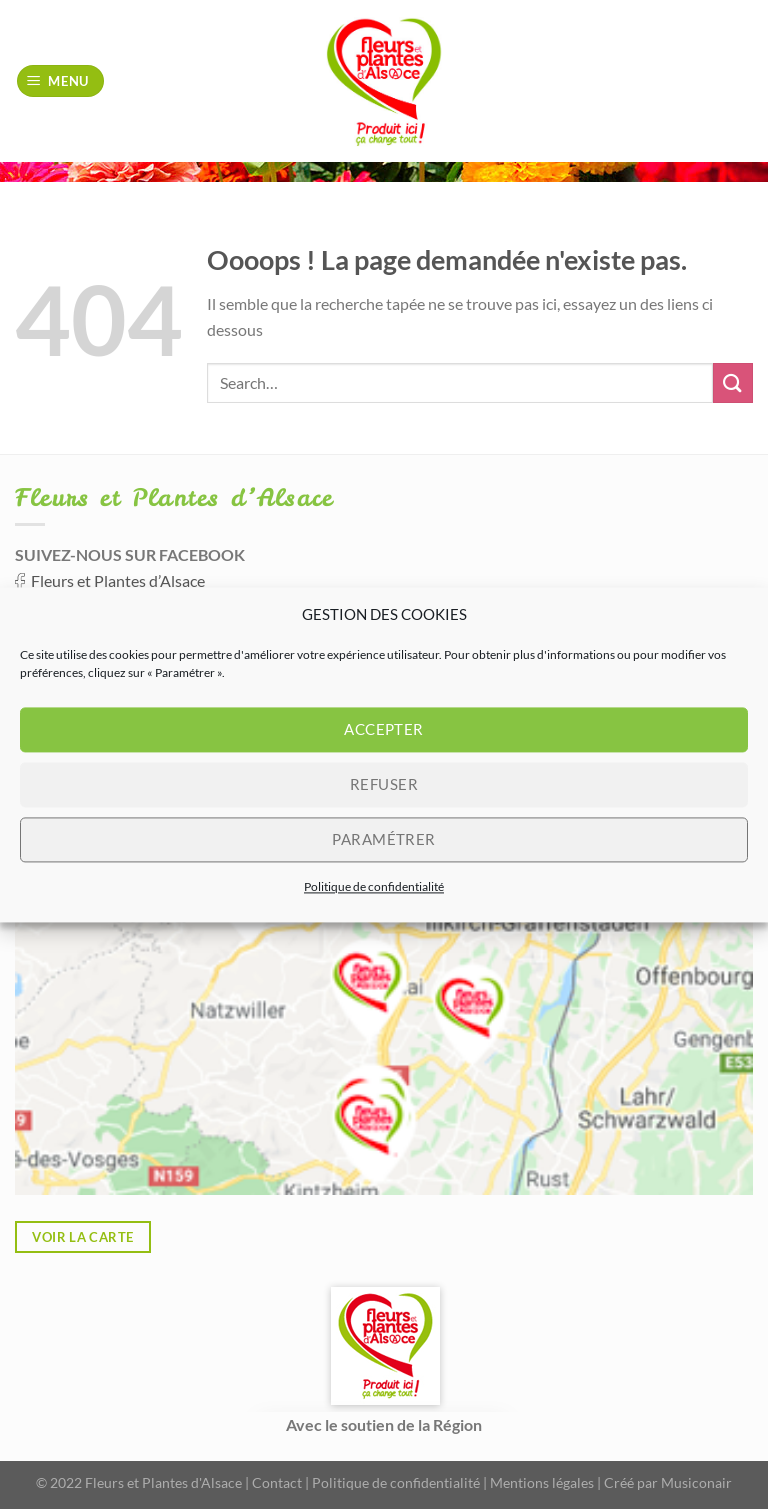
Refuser (384, 784)
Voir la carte (82, 1237)
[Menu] (61, 81)
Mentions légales (542, 1482)
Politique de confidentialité (374, 886)
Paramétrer (384, 839)
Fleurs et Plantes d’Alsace (118, 580)
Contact (277, 1482)
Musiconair (696, 1482)
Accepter (384, 729)
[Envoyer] (733, 382)
